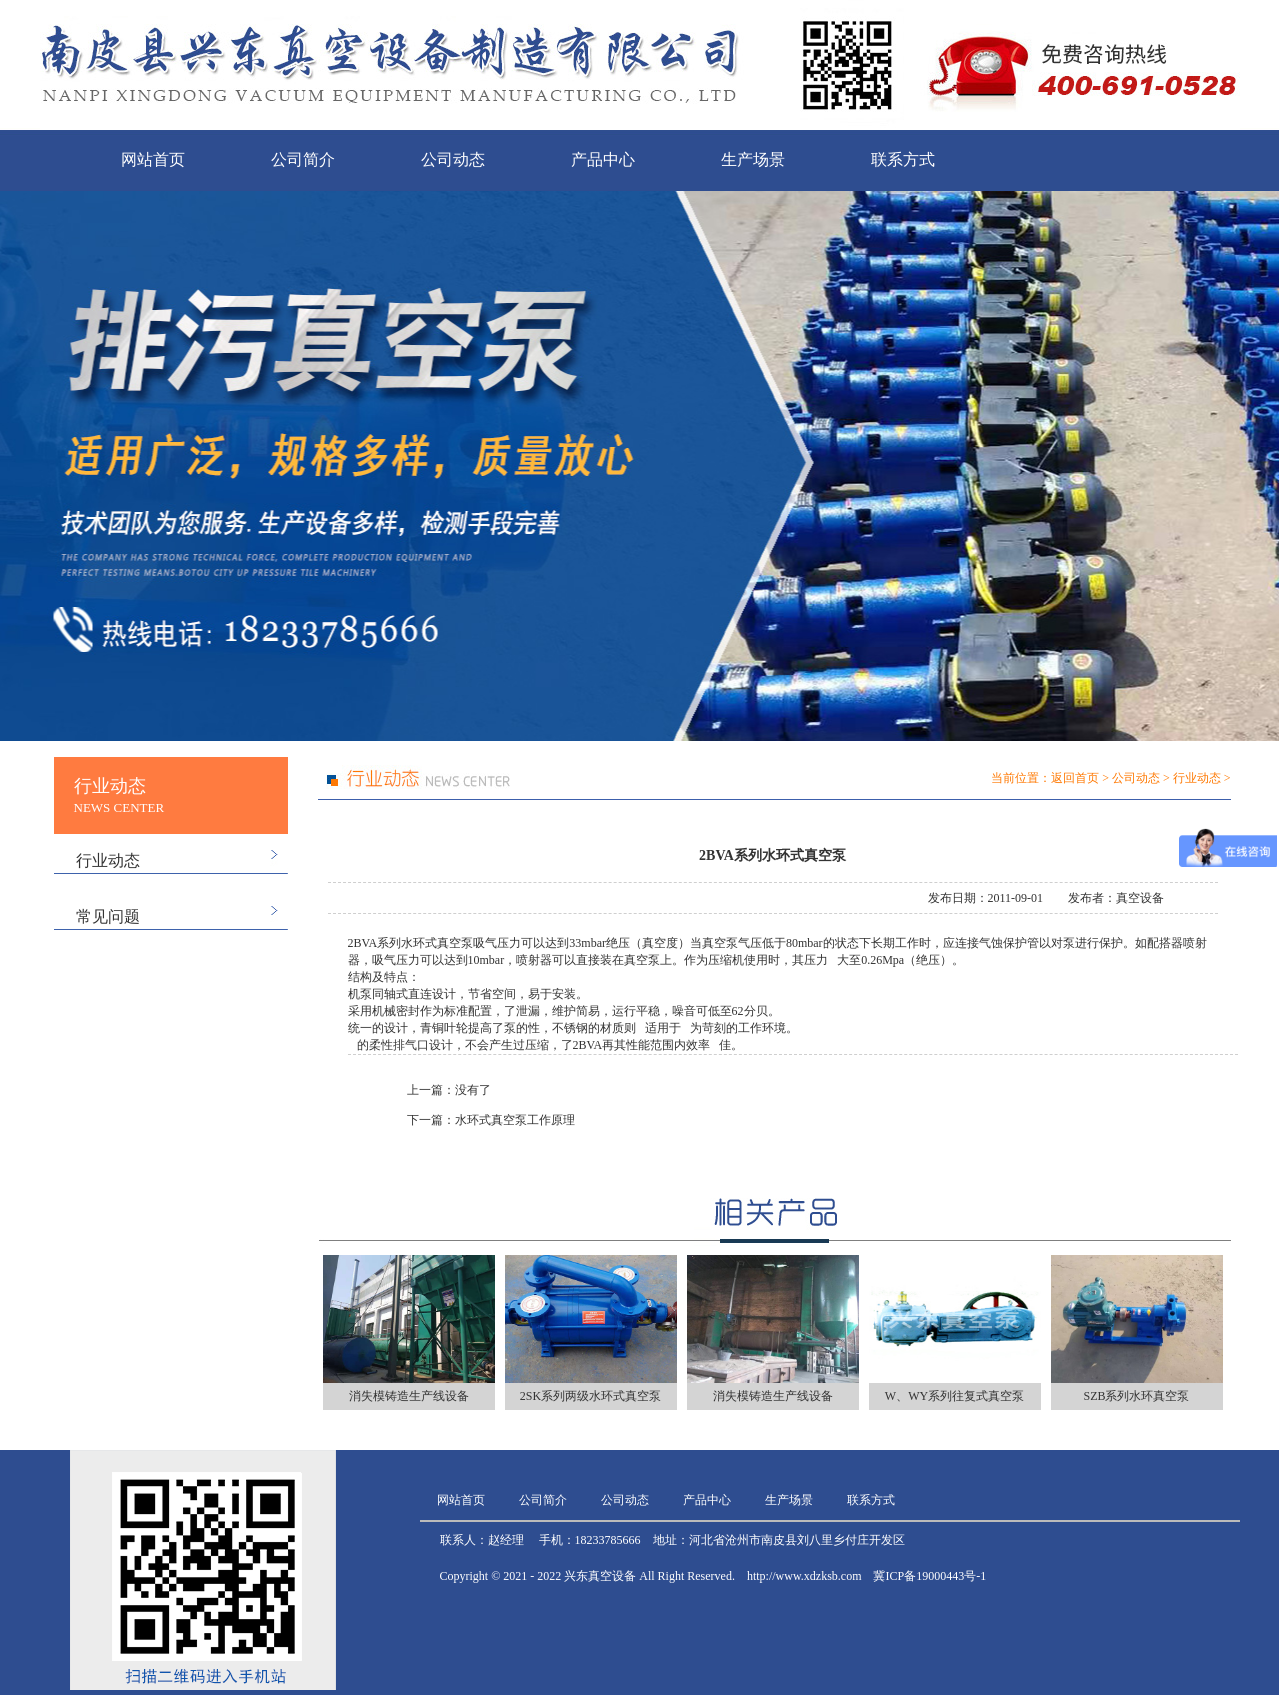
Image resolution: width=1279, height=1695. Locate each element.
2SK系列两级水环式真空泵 (590, 1396)
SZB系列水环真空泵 (1136, 1396)
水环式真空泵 (437, 943)
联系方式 (903, 159)
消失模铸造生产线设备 (409, 1396)
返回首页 (1075, 778)
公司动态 (453, 159)
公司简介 (303, 159)
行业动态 (108, 860)
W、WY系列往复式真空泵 (954, 1396)
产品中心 (603, 159)
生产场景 (753, 159)
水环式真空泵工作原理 (515, 1120)
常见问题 (108, 916)
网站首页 (153, 159)
